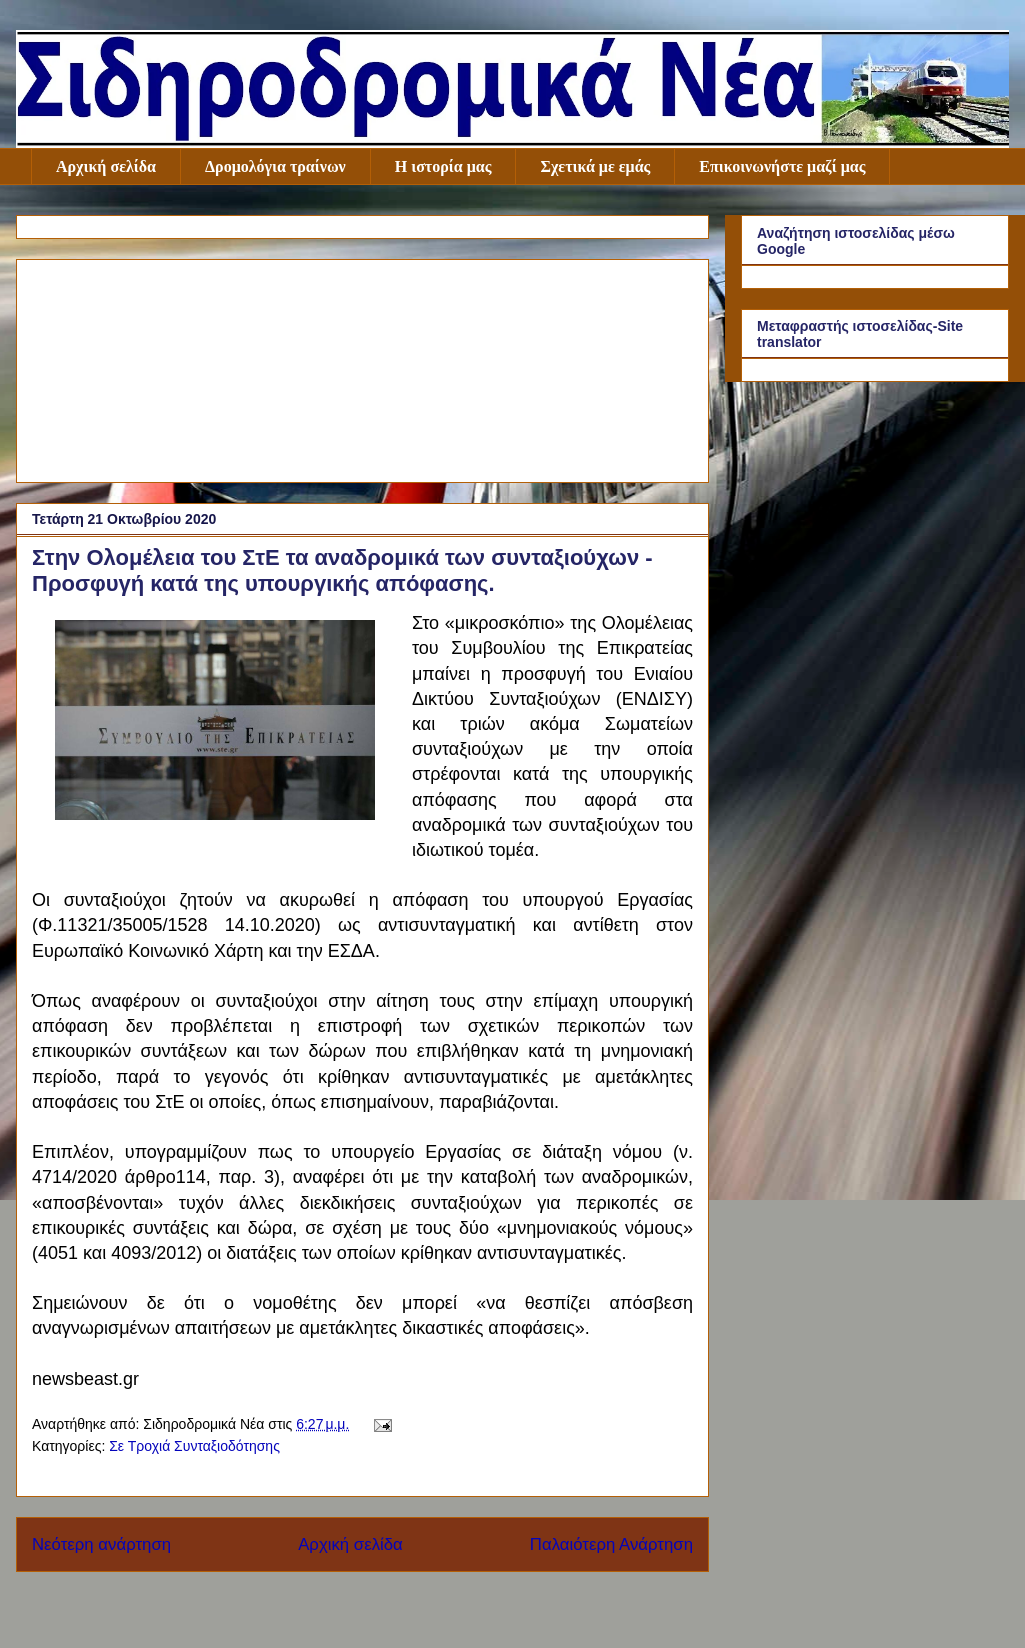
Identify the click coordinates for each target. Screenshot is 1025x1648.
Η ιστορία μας (443, 166)
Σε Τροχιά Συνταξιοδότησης (194, 1446)
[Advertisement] (362, 367)
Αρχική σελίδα (106, 166)
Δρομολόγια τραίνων (275, 166)
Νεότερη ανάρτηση (101, 1544)
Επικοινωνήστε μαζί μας (782, 166)
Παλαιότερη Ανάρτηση (611, 1544)
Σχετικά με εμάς (595, 166)
